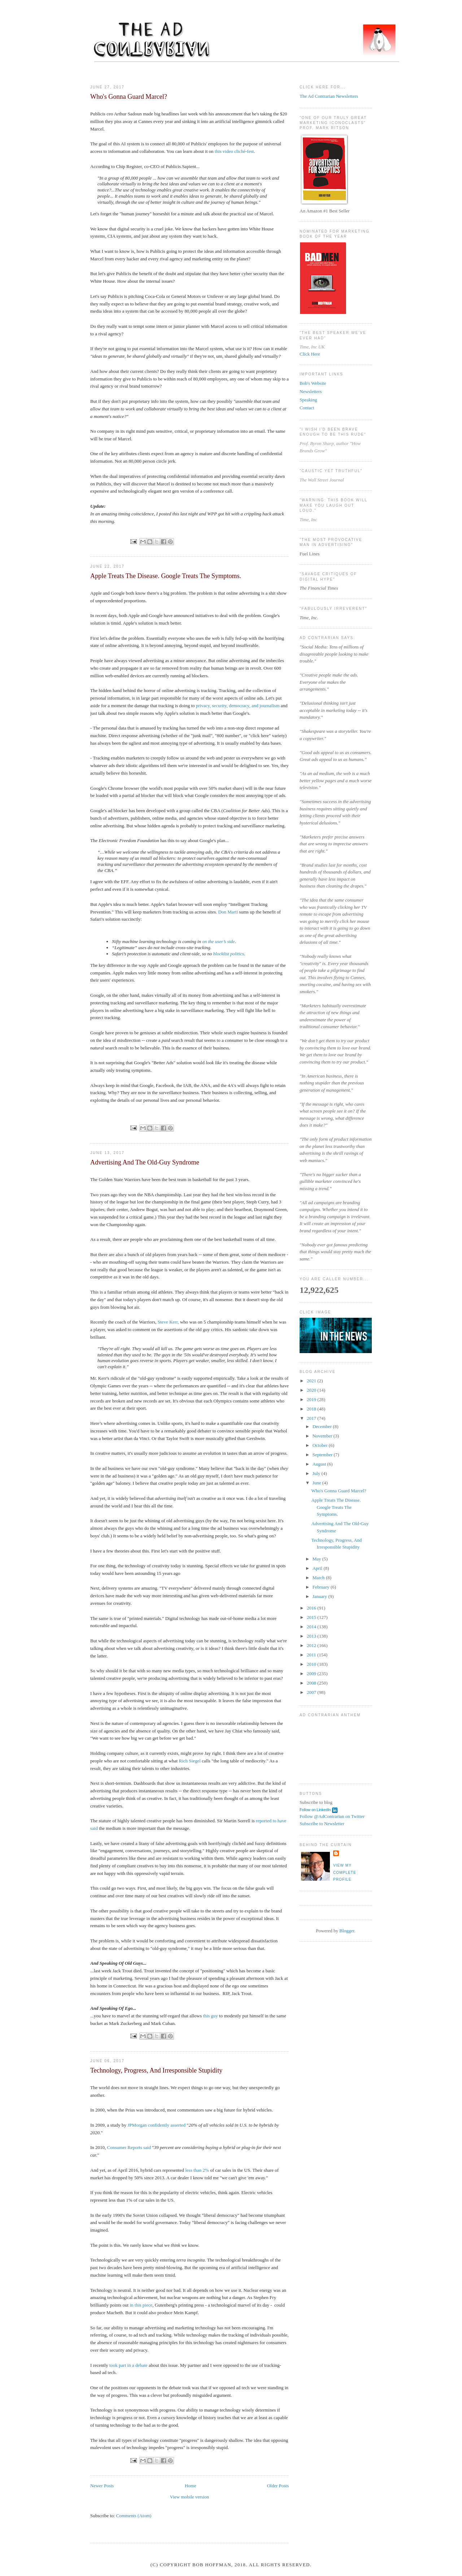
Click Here (310, 354)
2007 (312, 1692)
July (317, 1473)
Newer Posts (102, 2485)
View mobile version (189, 2497)
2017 (312, 1418)
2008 (312, 1683)
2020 (312, 1390)
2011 (312, 1654)
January (320, 1596)
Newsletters (311, 391)
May (317, 1559)
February (322, 1587)
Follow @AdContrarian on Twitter (332, 1816)
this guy (210, 2015)
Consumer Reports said (129, 2147)
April (318, 1568)
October (321, 1445)
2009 (312, 1673)
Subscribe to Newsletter (322, 1823)
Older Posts (278, 2485)
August (320, 1464)
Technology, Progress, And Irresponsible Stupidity (156, 2070)
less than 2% (197, 2170)
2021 (312, 1380)
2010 (312, 1664)
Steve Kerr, (168, 1322)
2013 (312, 1636)
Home (190, 2485)
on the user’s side (218, 941)
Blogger (346, 1930)
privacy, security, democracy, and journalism (238, 705)
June (317, 1482)
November (323, 1436)
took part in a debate (128, 2365)
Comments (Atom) (134, 2515)
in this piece (141, 2305)
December (323, 1426)
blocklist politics (228, 953)
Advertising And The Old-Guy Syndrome (144, 1162)
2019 (312, 1399)
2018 (312, 1409)
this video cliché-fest (234, 151)
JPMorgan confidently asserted (156, 2125)
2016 (312, 1608)
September (323, 1454)
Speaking (308, 399)
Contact (307, 407)
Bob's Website (313, 383)
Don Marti (228, 912)
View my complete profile (344, 1872)
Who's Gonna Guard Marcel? (128, 96)
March (319, 1577)
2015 (312, 1617)
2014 (312, 1626)
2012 (312, 1645)
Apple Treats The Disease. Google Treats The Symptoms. (165, 576)
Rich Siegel (189, 1760)
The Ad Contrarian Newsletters (329, 96)
